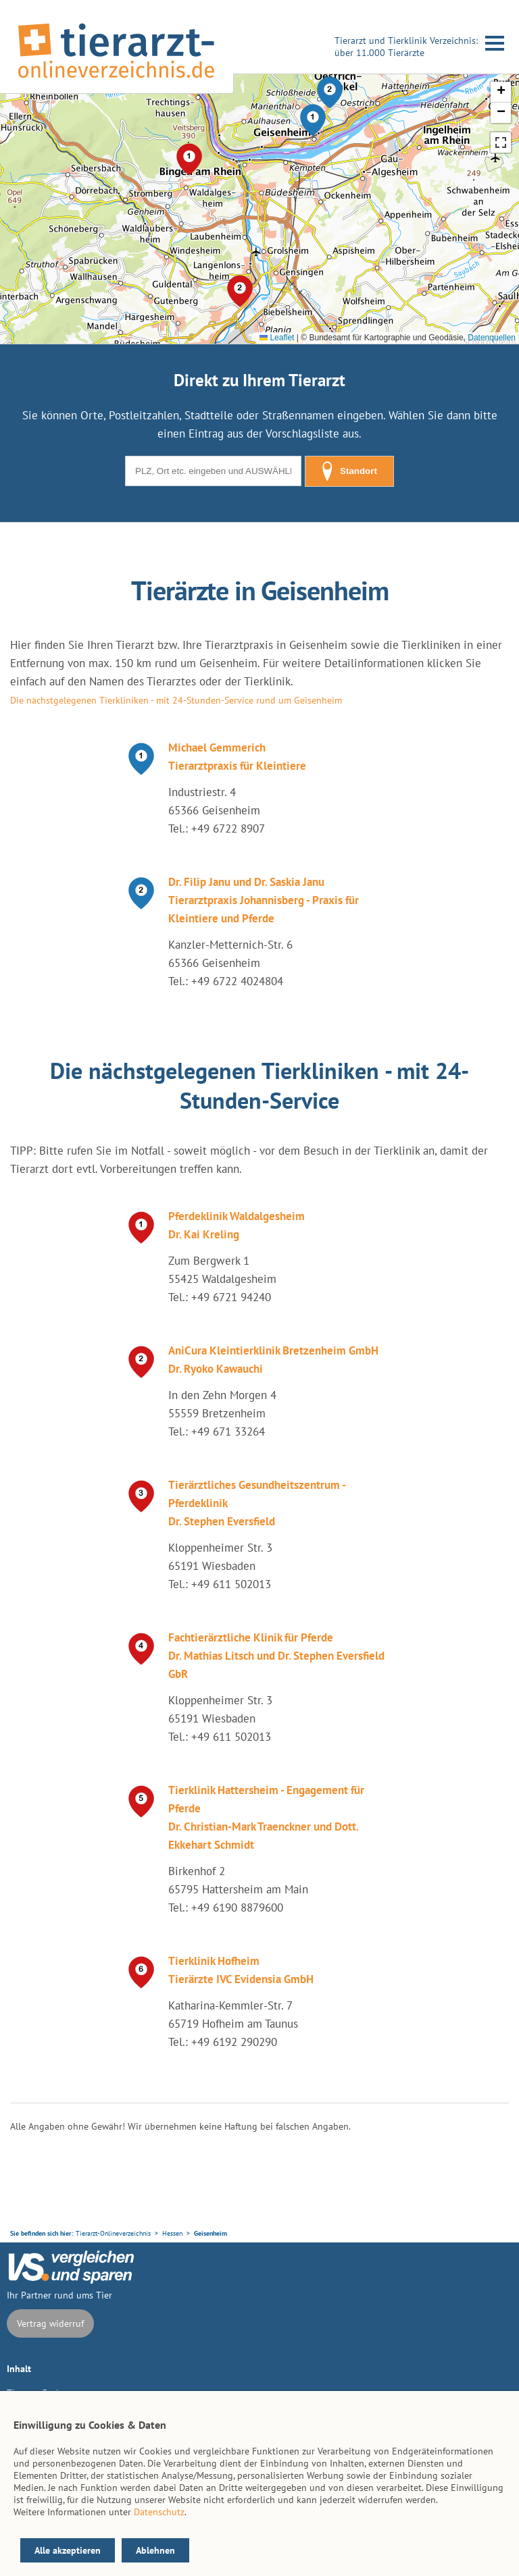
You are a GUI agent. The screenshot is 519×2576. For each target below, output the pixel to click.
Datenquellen (492, 337)
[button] (313, 120)
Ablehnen (155, 2550)
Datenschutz (159, 2512)
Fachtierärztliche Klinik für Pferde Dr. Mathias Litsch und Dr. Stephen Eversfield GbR (276, 1655)
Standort (349, 471)
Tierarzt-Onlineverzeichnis (113, 2233)
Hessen (172, 2233)
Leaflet (277, 337)
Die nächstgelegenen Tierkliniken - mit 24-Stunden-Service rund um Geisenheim (176, 700)
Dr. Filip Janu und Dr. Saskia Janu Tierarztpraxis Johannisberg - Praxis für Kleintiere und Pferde (263, 900)
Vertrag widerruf (50, 2323)
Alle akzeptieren (67, 2550)
